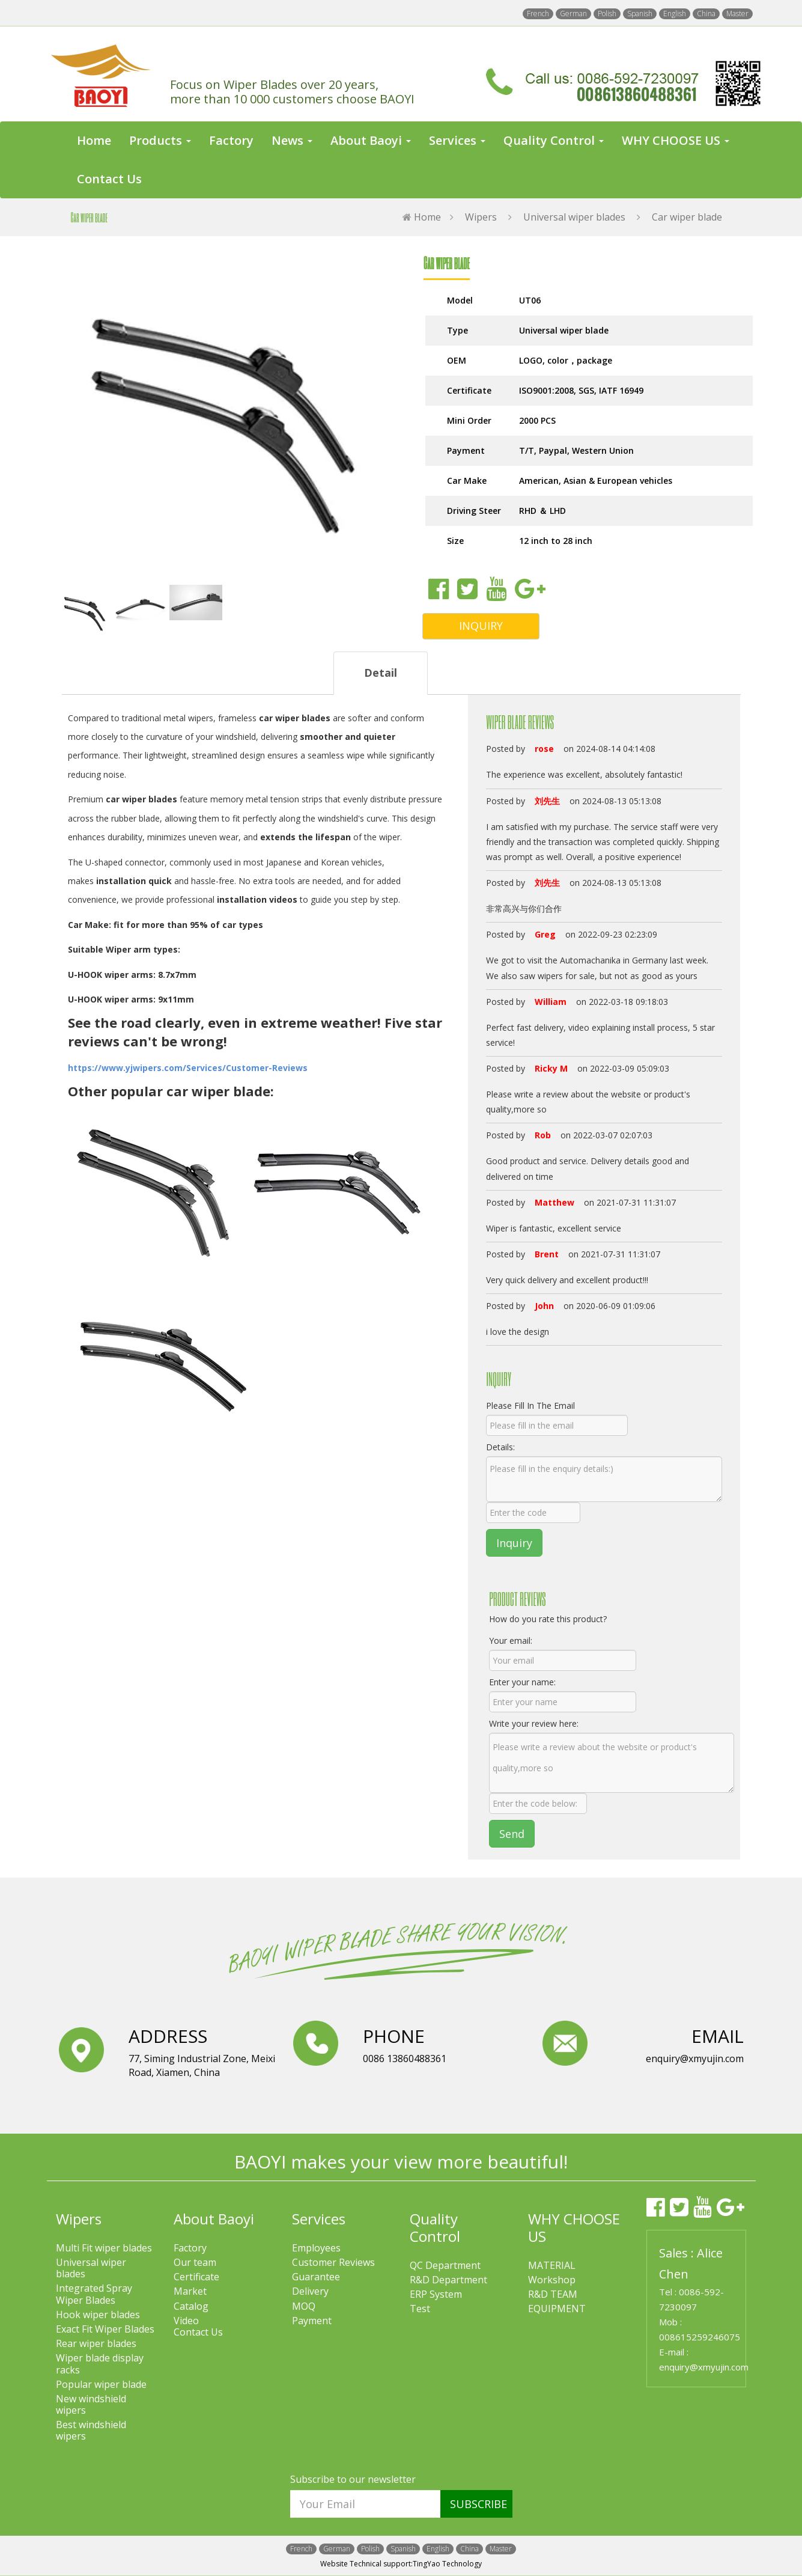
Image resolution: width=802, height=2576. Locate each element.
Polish (607, 13)
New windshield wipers (91, 2404)
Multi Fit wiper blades (104, 2248)
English (674, 13)
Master (737, 13)
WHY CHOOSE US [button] (675, 140)
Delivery (310, 2291)
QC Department (445, 2265)
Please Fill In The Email (530, 1405)
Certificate (196, 2277)
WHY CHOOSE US (574, 2227)
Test (420, 2309)
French (538, 13)
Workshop (552, 2280)
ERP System (436, 2294)
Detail (380, 672)
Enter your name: (522, 1682)
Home (94, 140)
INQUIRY (481, 625)
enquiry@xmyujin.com (704, 2367)
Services (318, 2219)
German (573, 13)
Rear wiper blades (96, 2343)
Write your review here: (534, 1723)
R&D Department (448, 2280)
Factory (231, 140)
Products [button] (160, 140)
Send (511, 1834)
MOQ (303, 2306)
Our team (195, 2262)
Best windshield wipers (91, 2430)
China (706, 13)
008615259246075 (699, 2337)
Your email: (510, 1640)
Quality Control (435, 2227)
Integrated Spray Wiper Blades (94, 2294)
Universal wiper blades (574, 217)
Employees (316, 2248)
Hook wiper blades (98, 2315)
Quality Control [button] (553, 140)
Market (190, 2291)
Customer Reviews (333, 2262)
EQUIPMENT (557, 2309)
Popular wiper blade (101, 2384)
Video (186, 2321)
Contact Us (109, 179)
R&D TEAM (552, 2294)
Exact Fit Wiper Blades (105, 2329)
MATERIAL (552, 2265)
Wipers (481, 217)
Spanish (639, 13)
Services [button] (457, 140)
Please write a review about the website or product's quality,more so (611, 1763)
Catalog (191, 2306)
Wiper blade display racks (100, 2363)
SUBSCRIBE (478, 2504)
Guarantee (316, 2277)
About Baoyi (214, 2219)
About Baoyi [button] (370, 140)
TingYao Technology (447, 2564)
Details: (500, 1447)
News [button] (292, 140)
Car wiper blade (687, 217)
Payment (312, 2321)
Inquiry (514, 1543)
